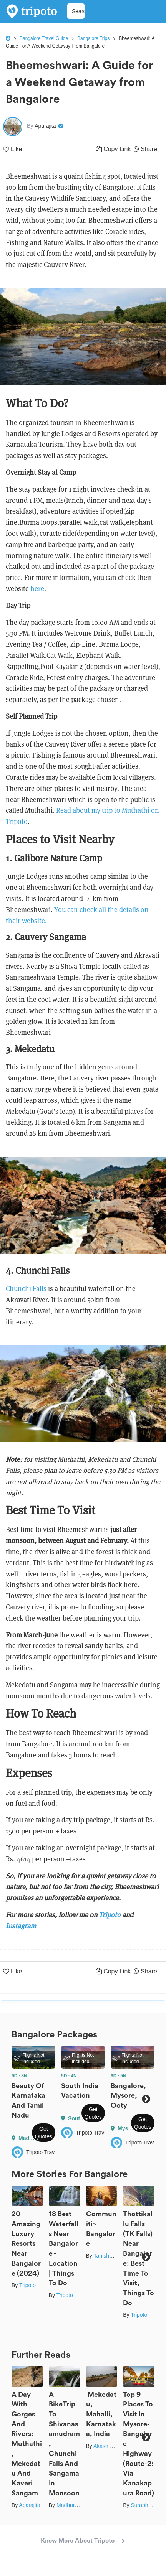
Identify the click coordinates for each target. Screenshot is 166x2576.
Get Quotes (43, 2133)
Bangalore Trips (93, 38)
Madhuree (68, 2505)
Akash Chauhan (112, 2446)
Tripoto (27, 2285)
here (37, 588)
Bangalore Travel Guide (44, 38)
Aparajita (29, 2505)
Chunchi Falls (26, 1288)
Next (146, 2098)
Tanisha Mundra (112, 2256)
